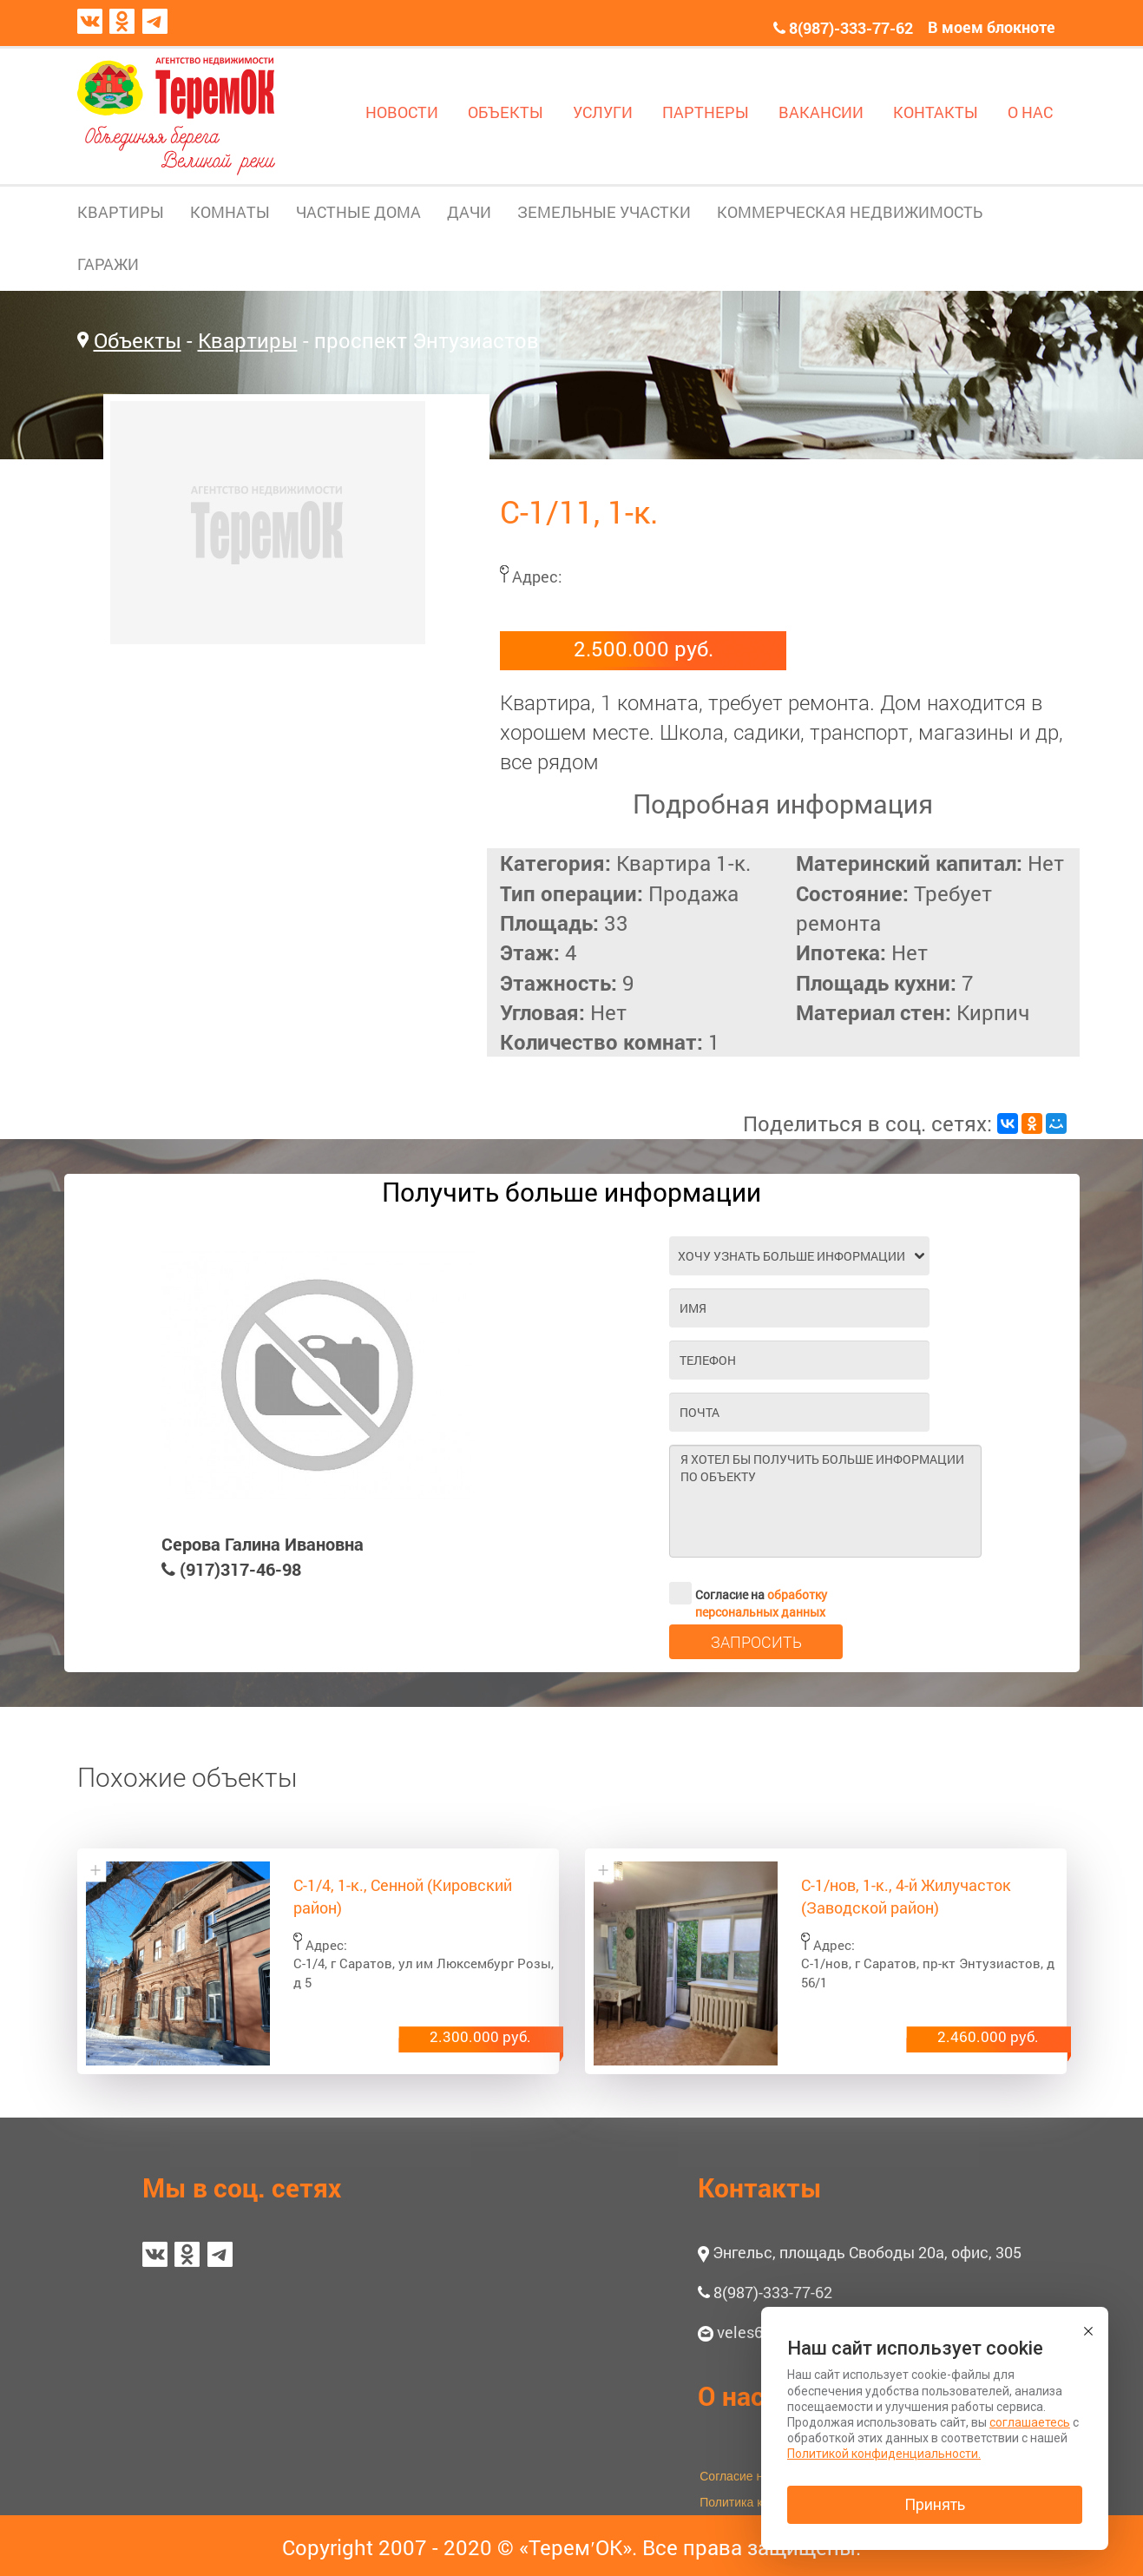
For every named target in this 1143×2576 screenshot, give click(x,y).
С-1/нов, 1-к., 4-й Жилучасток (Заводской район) (906, 1896)
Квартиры (248, 340)
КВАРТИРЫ (120, 211)
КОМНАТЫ (230, 211)
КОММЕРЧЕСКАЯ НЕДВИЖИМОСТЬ (849, 211)
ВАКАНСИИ (821, 112)
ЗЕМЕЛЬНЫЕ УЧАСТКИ (604, 211)
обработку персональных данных (761, 1603)
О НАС (1030, 112)
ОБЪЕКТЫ (505, 112)
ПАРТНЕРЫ (705, 112)
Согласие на (748, 1593)
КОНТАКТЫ (935, 112)
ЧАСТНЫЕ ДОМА (358, 211)
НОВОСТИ (401, 112)
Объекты (137, 340)
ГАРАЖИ (108, 264)
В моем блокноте (991, 26)
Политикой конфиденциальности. (884, 2454)
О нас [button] (731, 2396)
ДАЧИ (469, 211)
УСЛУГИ (603, 112)
